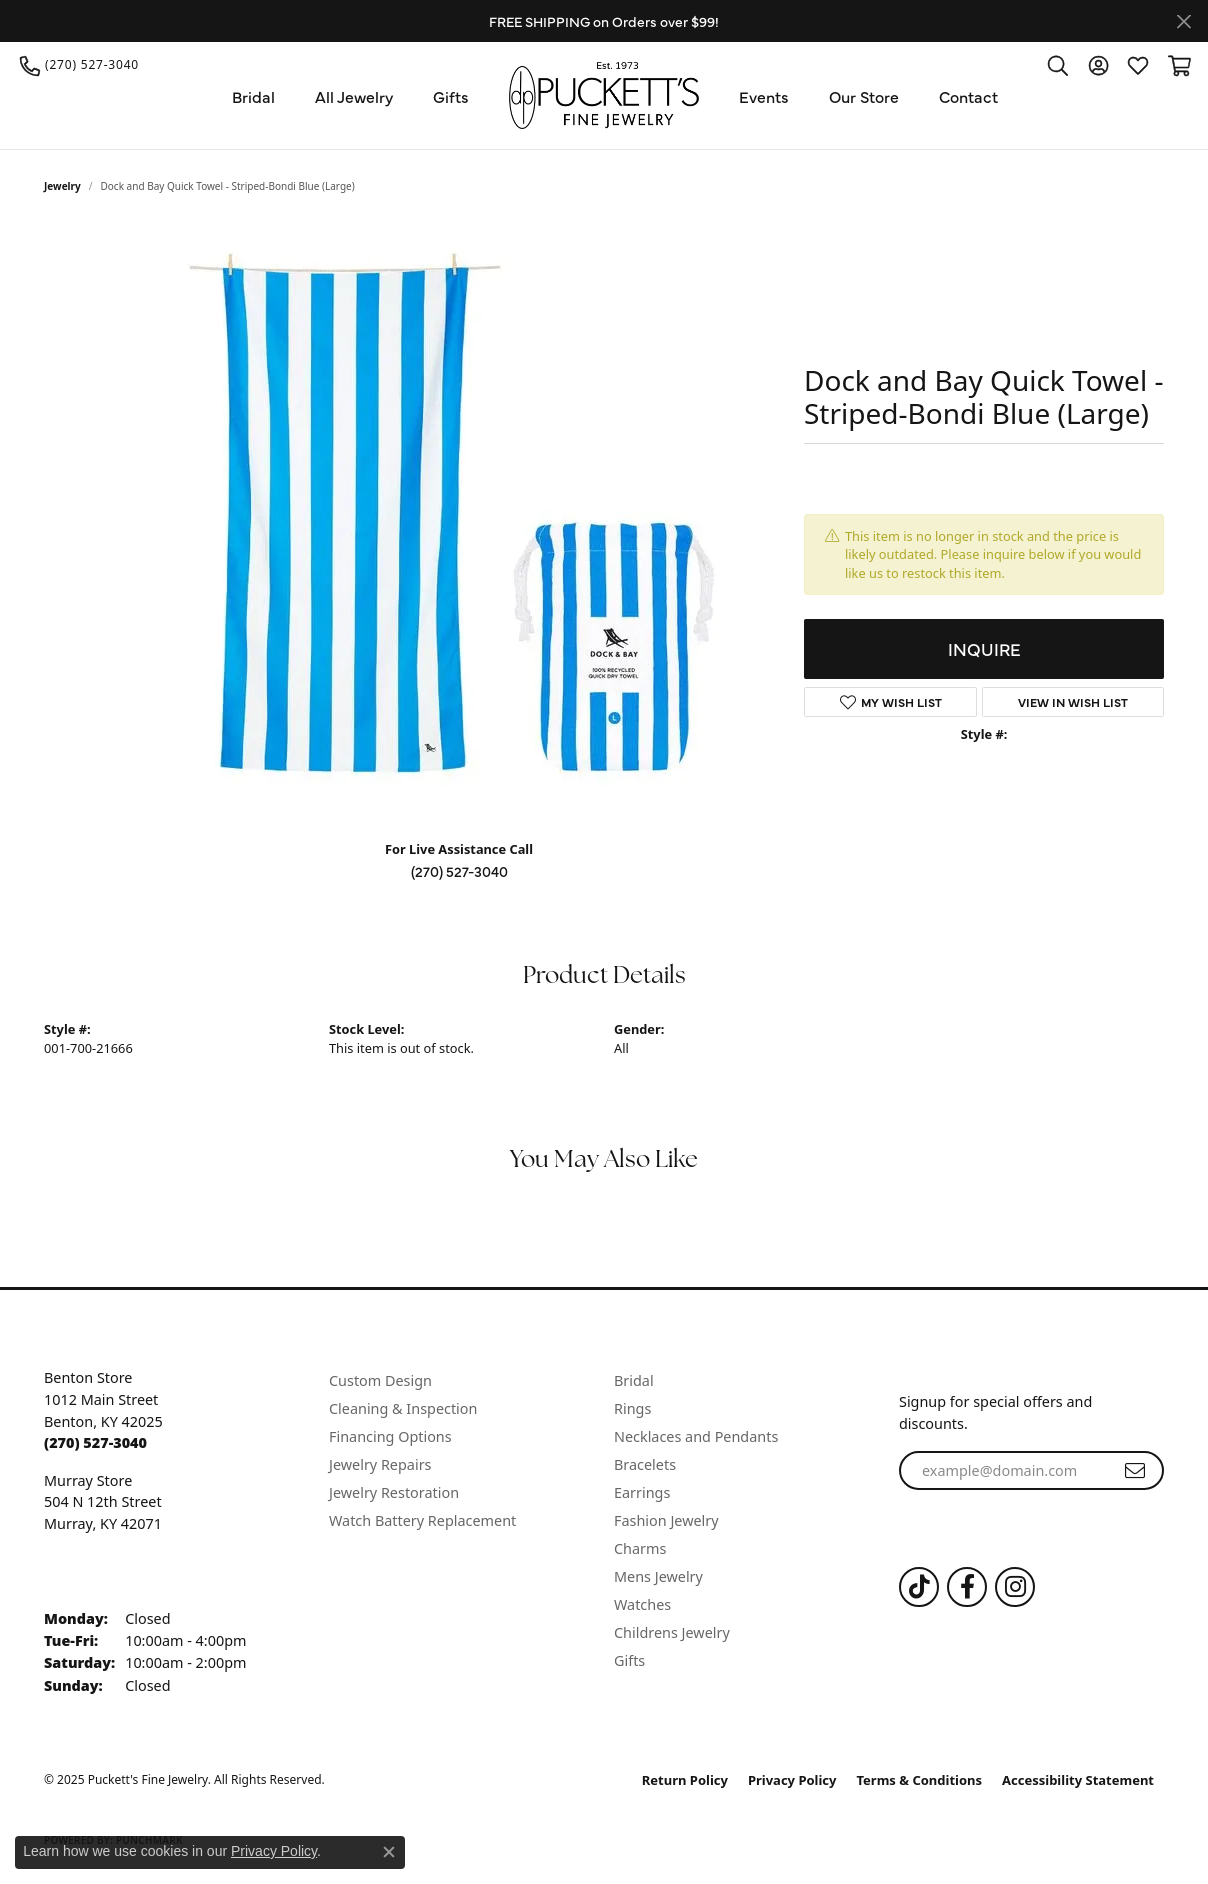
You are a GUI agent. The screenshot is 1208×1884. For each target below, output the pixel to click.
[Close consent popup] (389, 1852)
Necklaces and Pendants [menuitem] (696, 1436)
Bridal (253, 96)
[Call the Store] (95, 1442)
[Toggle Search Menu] (1058, 65)
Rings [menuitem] (632, 1408)
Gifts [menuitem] (629, 1660)
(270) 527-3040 (459, 871)
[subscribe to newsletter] (1135, 1471)
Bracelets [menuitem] (645, 1464)
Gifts (451, 96)
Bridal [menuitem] (634, 1380)
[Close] (1183, 21)
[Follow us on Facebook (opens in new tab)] (967, 1587)
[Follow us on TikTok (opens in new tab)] (919, 1587)
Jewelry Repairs (380, 1464)
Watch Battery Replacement (422, 1520)
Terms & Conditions (920, 1780)
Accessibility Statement (1078, 1780)
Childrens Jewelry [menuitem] (672, 1632)
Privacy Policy (792, 1780)
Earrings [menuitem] (642, 1492)
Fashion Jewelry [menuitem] (666, 1520)
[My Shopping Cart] (1178, 65)
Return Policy (685, 1780)
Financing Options (390, 1436)
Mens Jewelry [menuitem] (658, 1576)
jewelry (62, 186)
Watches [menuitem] (642, 1604)
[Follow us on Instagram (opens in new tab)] (1015, 1587)
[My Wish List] (1138, 65)
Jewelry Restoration (394, 1492)
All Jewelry (354, 96)
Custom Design (380, 1380)
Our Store (864, 96)
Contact (968, 96)
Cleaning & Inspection (403, 1408)
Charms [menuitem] (640, 1548)
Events (764, 96)
